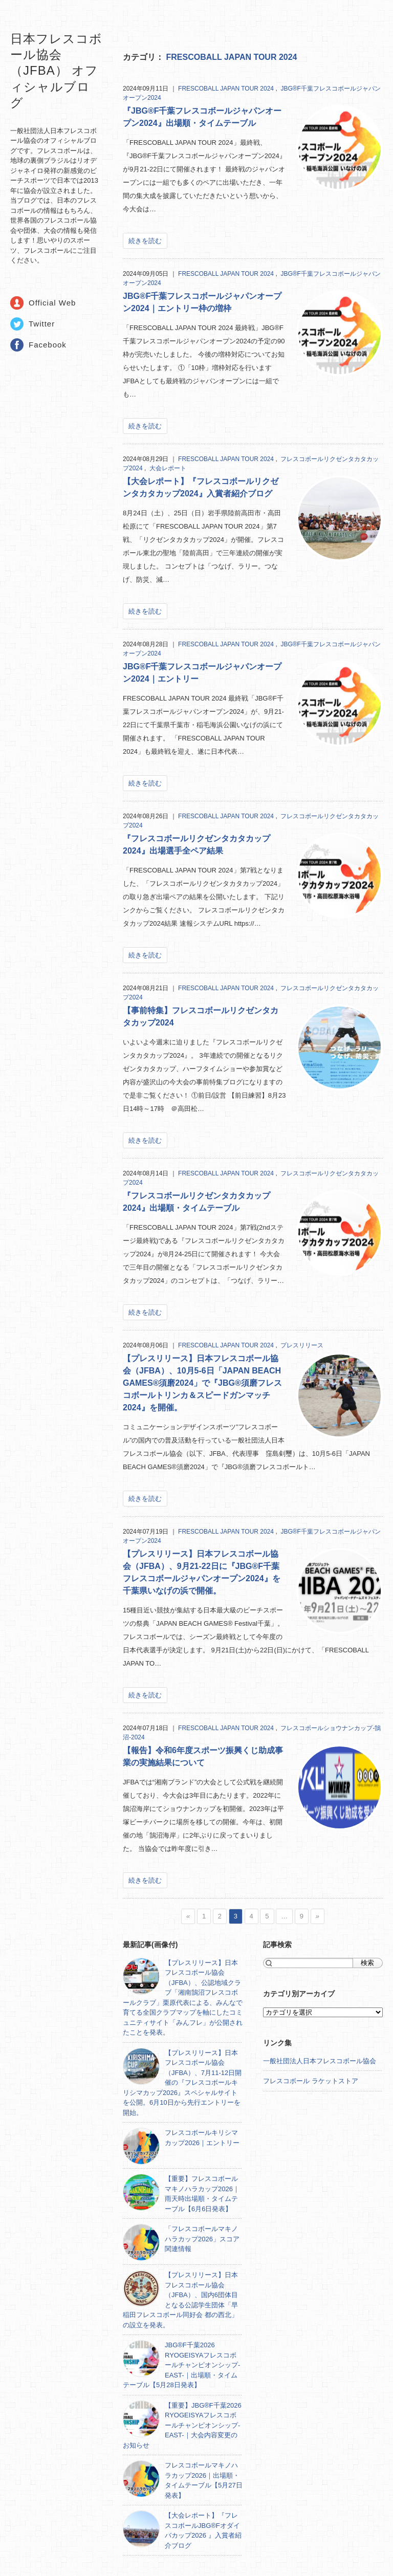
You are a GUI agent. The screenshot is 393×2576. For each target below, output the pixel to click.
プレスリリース (301, 1345)
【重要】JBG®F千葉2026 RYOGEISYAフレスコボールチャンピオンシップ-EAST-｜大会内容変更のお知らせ (182, 2425)
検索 (367, 1963)
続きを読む (145, 241)
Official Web (52, 302)
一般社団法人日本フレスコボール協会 (319, 2061)
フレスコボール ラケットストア (310, 2081)
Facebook (48, 344)
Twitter (42, 323)
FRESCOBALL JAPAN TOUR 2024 (231, 57)
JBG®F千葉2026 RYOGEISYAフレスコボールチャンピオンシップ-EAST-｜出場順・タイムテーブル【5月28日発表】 (181, 2365)
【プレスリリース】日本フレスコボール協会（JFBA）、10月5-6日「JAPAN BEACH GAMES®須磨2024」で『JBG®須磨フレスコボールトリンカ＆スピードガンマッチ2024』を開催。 (202, 1383)
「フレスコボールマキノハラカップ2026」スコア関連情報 (202, 2239)
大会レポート (167, 468)
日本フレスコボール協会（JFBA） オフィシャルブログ (56, 71)
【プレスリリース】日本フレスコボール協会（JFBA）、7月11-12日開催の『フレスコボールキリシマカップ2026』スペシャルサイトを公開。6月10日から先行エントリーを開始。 (182, 2082)
